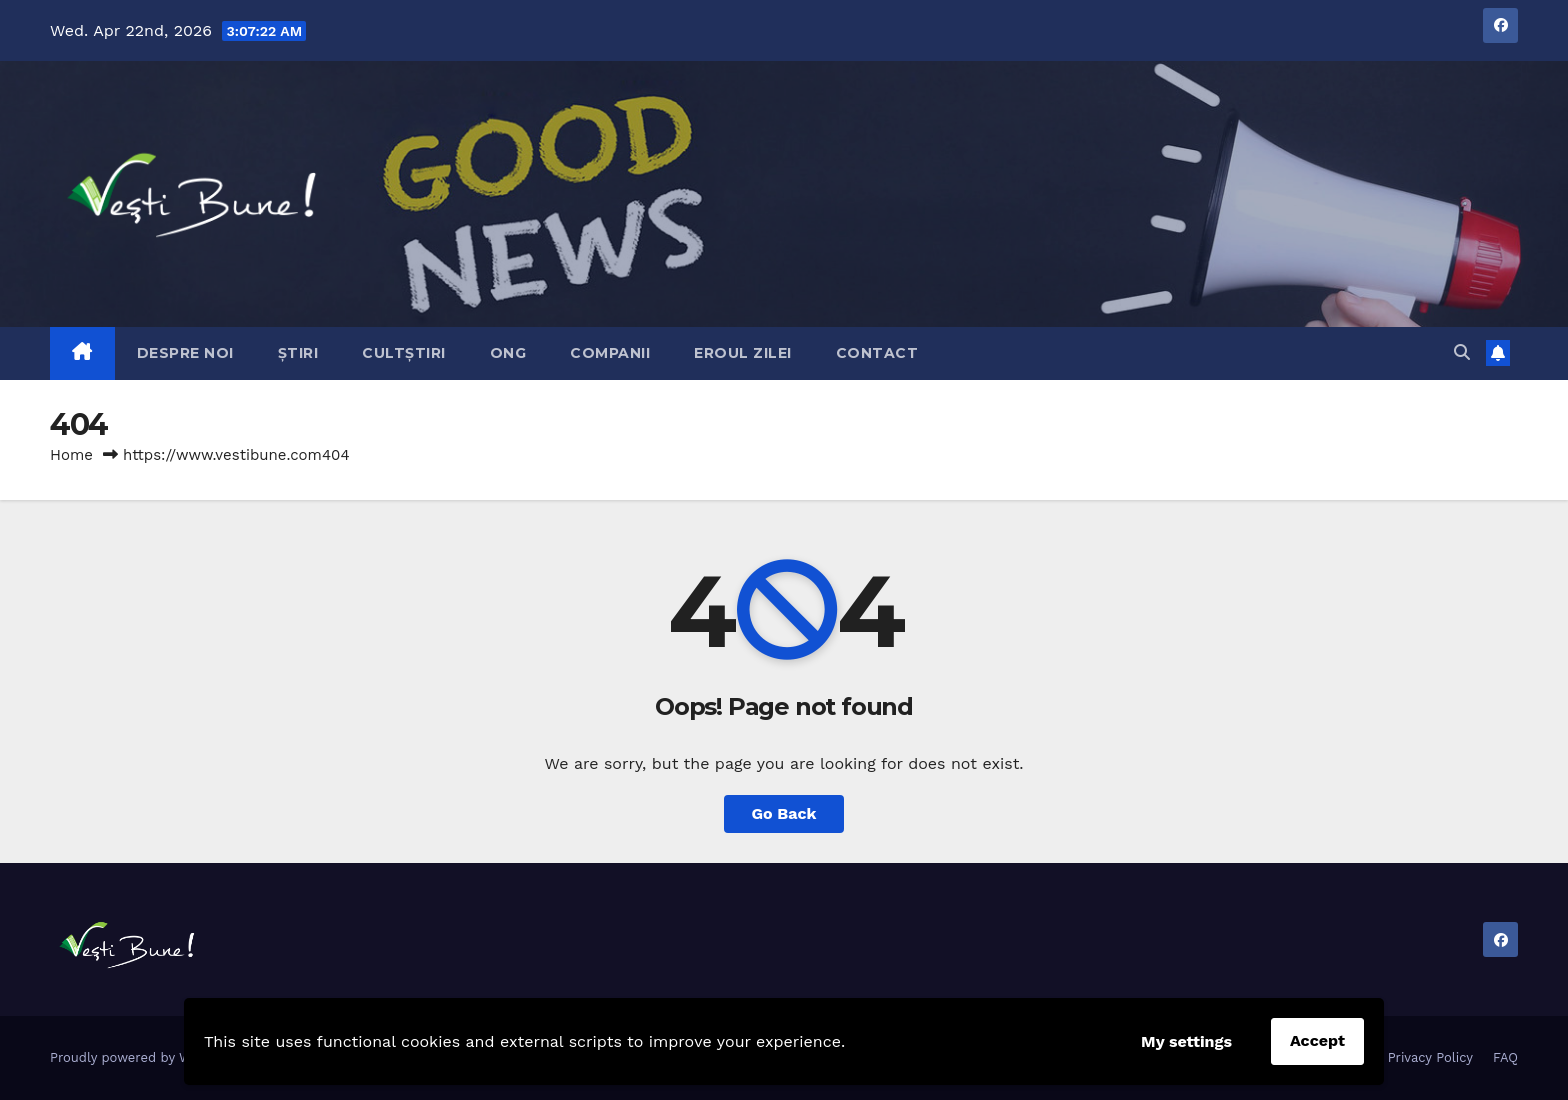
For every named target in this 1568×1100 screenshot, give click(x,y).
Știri (298, 353)
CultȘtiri (404, 353)
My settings (1186, 1041)
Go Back (784, 813)
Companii (610, 353)
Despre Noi (185, 353)
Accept (1317, 1040)
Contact (877, 353)
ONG (508, 353)
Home (71, 455)
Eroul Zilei (743, 353)
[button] (1462, 352)
